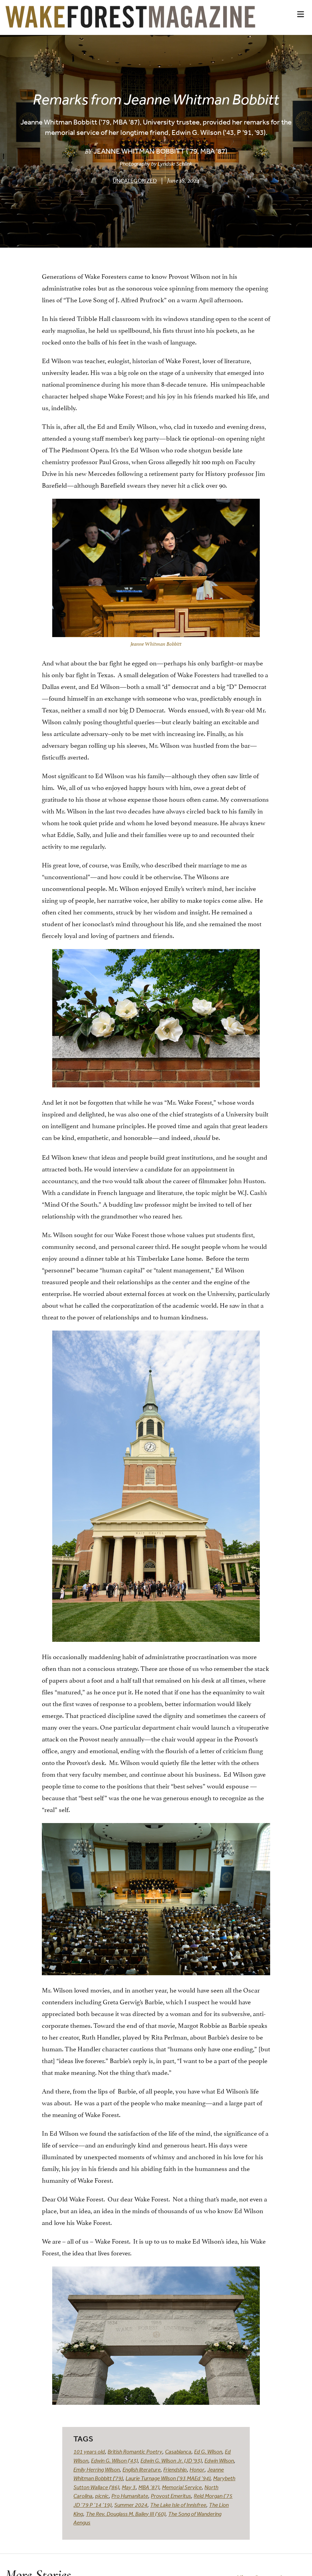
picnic (102, 2495)
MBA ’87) (148, 2487)
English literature (141, 2469)
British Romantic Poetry (135, 2451)
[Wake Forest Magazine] (130, 22)
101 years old (89, 2451)
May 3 (129, 2487)
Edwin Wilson (219, 2460)
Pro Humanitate (129, 2495)
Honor (197, 2469)
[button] (300, 14)
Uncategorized (135, 180)
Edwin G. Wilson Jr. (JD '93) (171, 2460)
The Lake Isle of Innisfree (178, 2504)
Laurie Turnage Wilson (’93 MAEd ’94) (168, 2478)
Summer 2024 (130, 2504)
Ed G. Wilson (208, 2451)
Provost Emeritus (171, 2495)
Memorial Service (182, 2487)
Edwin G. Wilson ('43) (114, 2460)
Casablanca (178, 2451)
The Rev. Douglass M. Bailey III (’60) (125, 2513)
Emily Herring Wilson (96, 2469)
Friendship (175, 2469)
